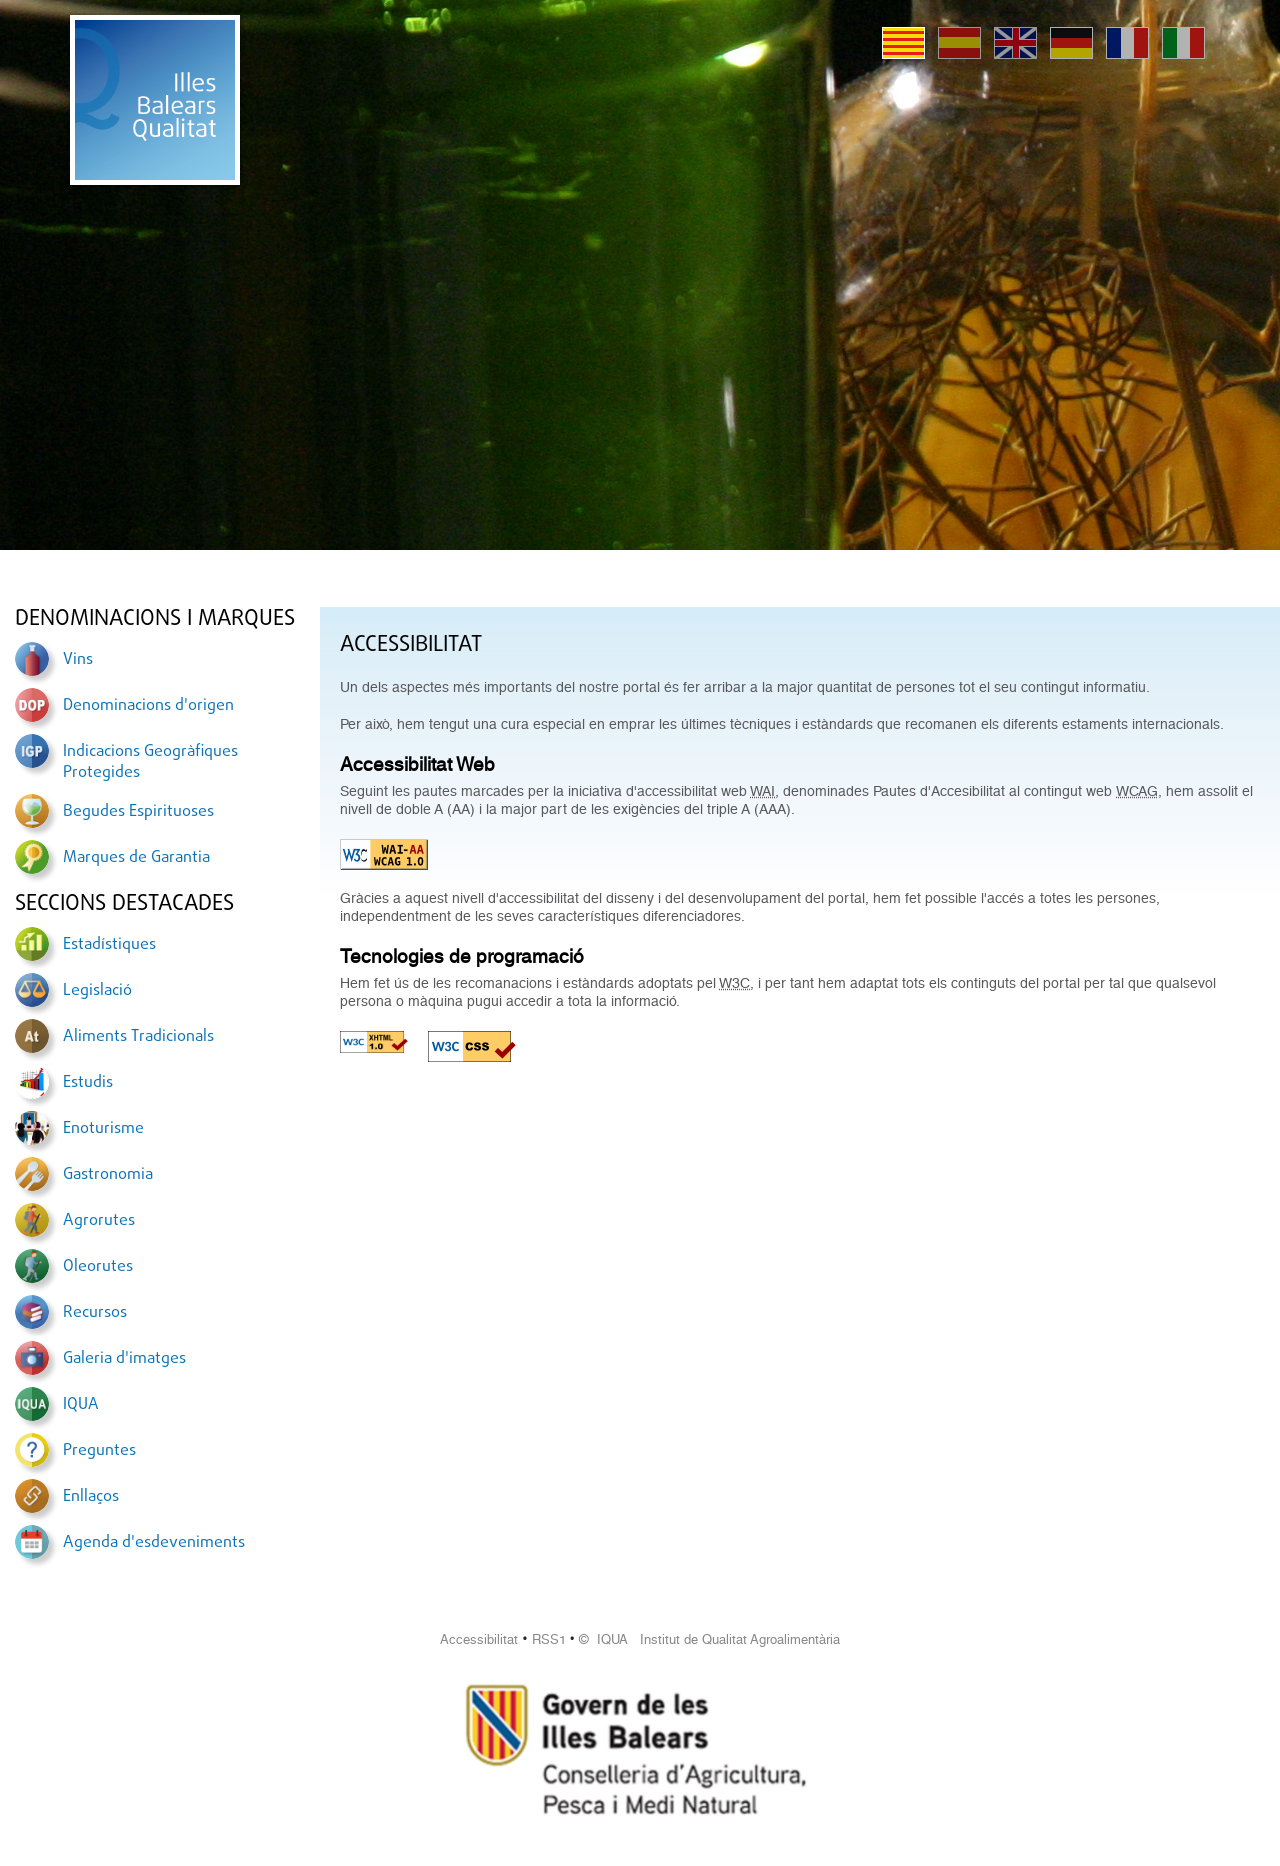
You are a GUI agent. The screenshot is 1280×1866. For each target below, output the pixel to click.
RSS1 (549, 1639)
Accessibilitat (479, 1639)
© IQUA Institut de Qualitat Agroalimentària (709, 1639)
